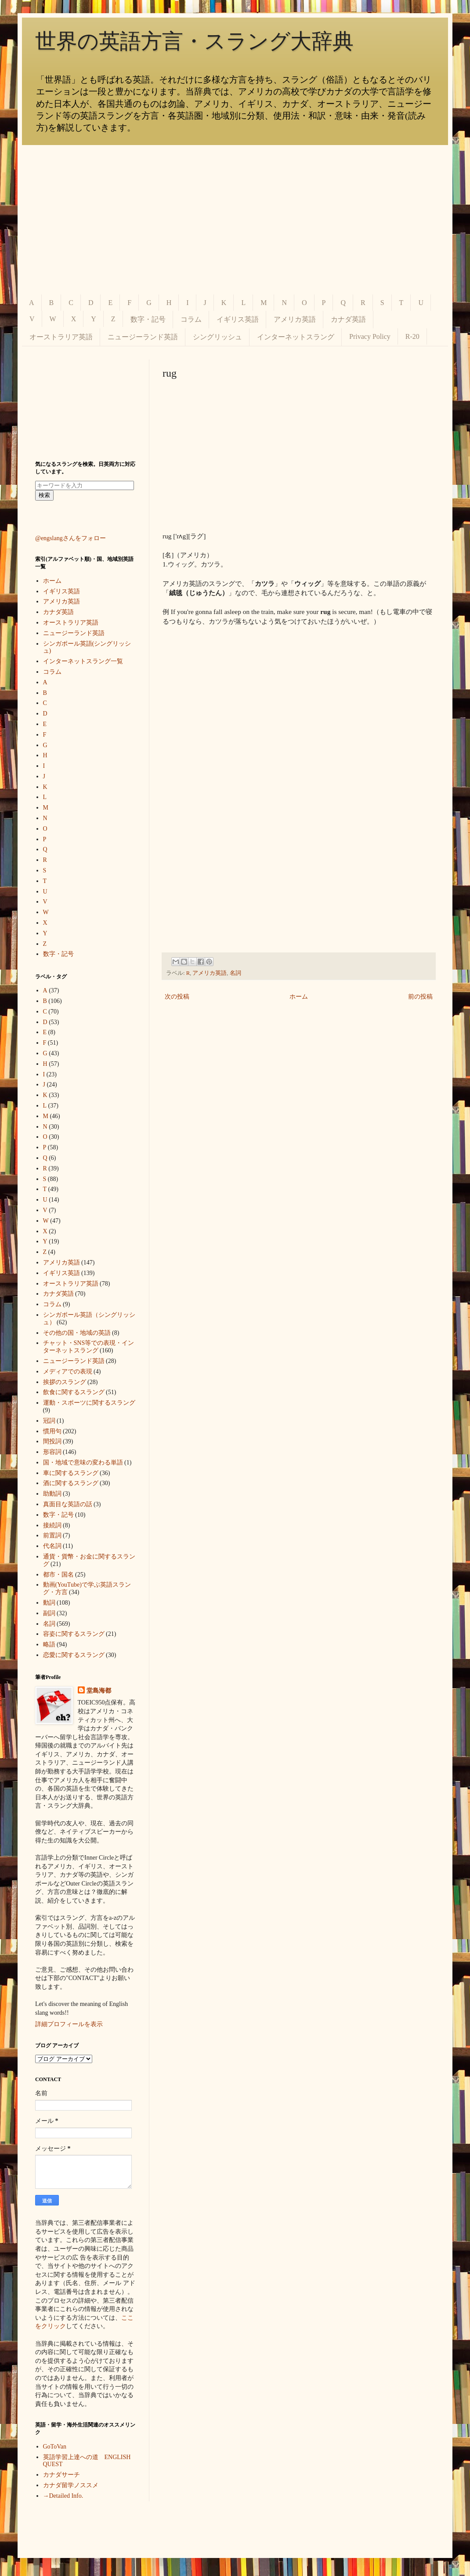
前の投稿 (420, 996)
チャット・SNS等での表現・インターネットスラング (88, 1347)
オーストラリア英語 (61, 337)
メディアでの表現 (67, 1371)
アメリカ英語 (295, 319)
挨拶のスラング (64, 1382)
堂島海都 (99, 1690)
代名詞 (52, 1546)
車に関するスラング (70, 1473)
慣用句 (52, 1431)
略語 (49, 1644)
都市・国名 (58, 1574)
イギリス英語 (238, 319)
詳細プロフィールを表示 (69, 2024)
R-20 (412, 336)
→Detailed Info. (63, 2495)
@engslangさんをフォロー (70, 538)
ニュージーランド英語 (143, 337)
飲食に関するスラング (74, 1392)
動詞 (49, 1602)
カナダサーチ (61, 2474)
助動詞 (52, 1493)
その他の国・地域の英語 (77, 1333)
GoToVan (54, 2446)
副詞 (49, 1613)
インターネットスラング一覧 (83, 661)
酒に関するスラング (70, 1483)
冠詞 (49, 1420)
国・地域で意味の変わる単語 (83, 1462)
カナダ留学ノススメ (70, 2485)
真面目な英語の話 (67, 1504)
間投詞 (52, 1441)
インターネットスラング (295, 337)
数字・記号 (148, 319)
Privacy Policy (369, 336)
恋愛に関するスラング (74, 1655)
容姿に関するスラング (74, 1634)
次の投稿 (177, 996)
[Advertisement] (235, 219)
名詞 (235, 973)
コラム (191, 319)
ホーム (298, 996)
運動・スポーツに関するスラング (89, 1402)
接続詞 (52, 1525)
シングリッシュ (217, 337)
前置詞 (52, 1535)
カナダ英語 (348, 319)
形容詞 (52, 1452)
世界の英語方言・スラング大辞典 (194, 41)
